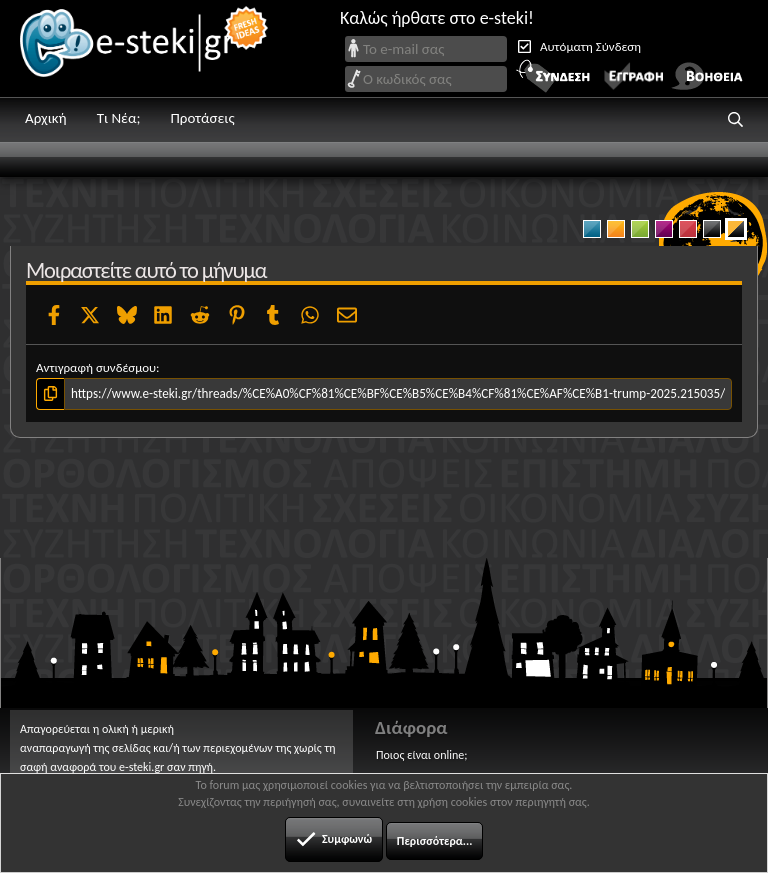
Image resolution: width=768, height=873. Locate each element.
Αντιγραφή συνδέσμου (96, 367)
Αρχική (46, 118)
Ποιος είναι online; (421, 755)
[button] (736, 120)
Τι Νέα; (119, 118)
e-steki (145, 48)
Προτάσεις (202, 118)
